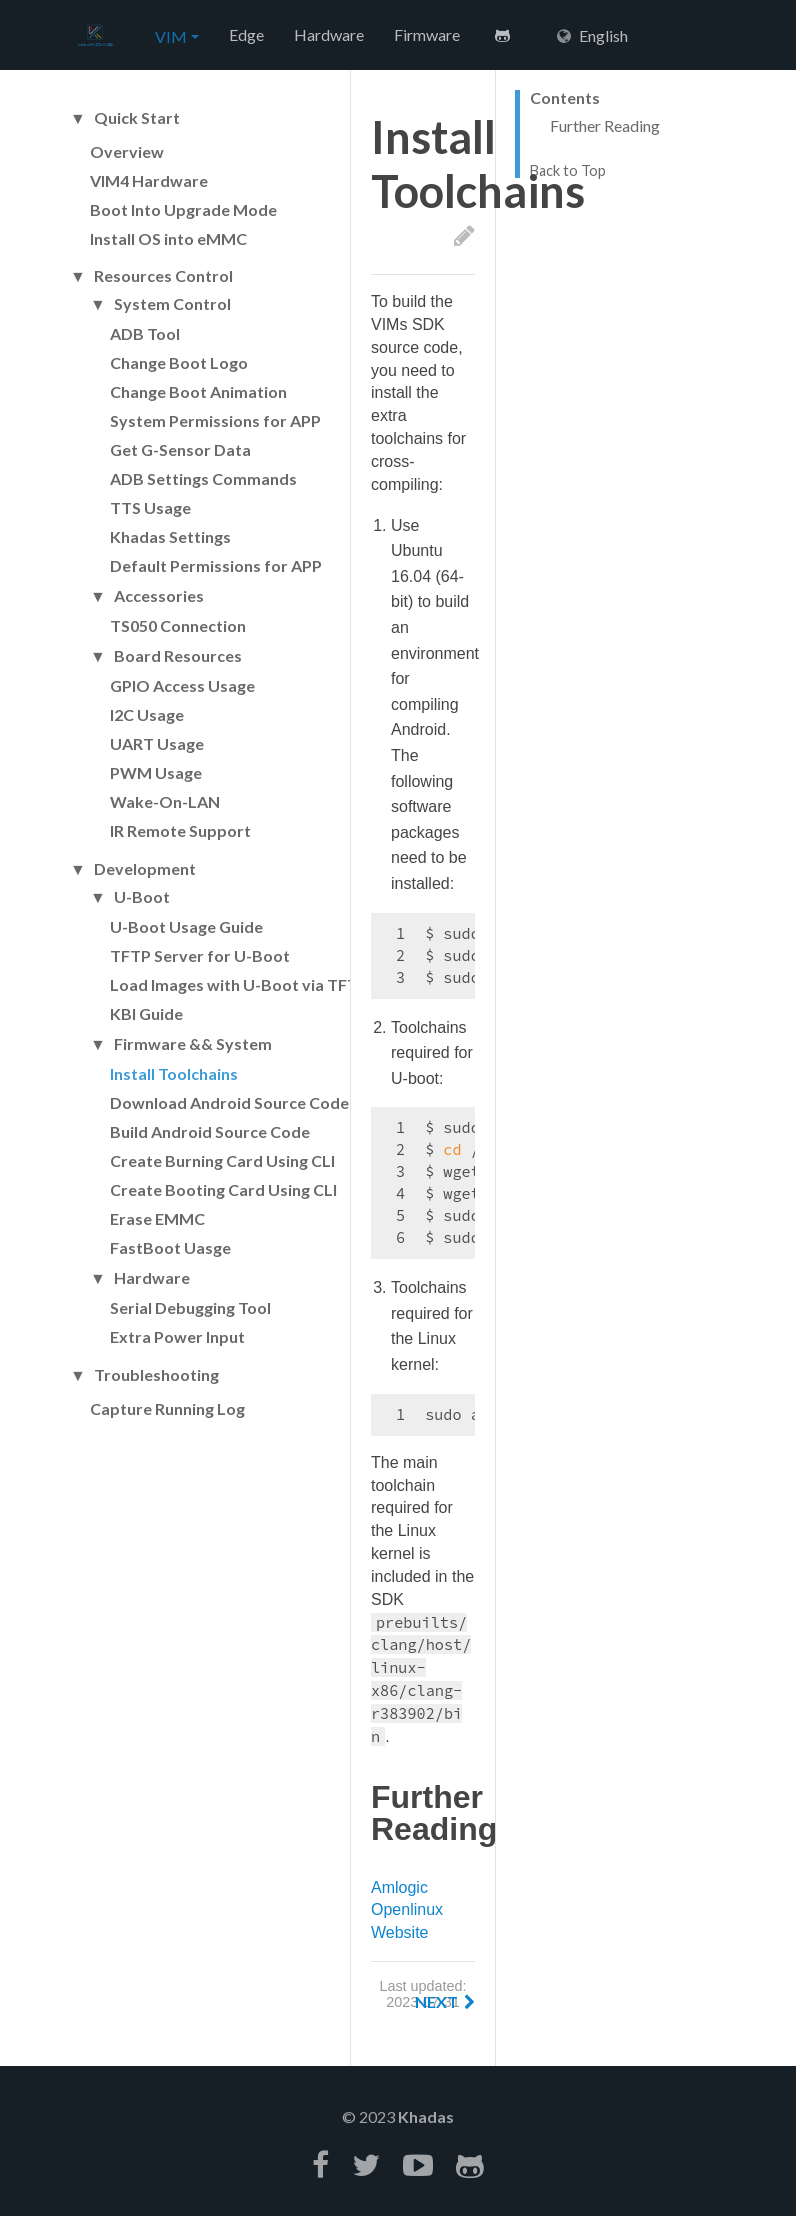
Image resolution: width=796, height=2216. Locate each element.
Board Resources (178, 656)
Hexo (95, 36)
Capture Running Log (167, 1408)
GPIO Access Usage (182, 685)
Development (145, 869)
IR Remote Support (180, 830)
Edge (246, 34)
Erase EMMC (157, 1218)
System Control (172, 304)
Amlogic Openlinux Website (407, 1910)
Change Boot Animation (198, 391)
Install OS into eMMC (168, 238)
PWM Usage (156, 772)
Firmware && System (193, 1044)
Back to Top (568, 171)
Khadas (426, 2116)
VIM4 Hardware (149, 180)
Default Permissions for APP (216, 565)
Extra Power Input (177, 1336)
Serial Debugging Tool (190, 1307)
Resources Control (163, 276)
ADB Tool (145, 333)
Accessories (159, 596)
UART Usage (157, 743)
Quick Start (137, 118)
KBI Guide (146, 1013)
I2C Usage (147, 714)
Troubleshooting (156, 1375)
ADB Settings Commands (203, 478)
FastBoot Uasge (170, 1247)
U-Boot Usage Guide (186, 926)
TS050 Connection (178, 625)
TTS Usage (150, 507)
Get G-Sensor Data (180, 449)
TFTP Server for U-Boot (200, 955)
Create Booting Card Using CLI (223, 1189)
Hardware (329, 34)
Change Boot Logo (179, 362)
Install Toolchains (174, 1073)
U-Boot (142, 897)
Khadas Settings (170, 536)
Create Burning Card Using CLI (222, 1160)
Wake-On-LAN (165, 801)
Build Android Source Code (210, 1131)
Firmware (427, 34)
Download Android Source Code (229, 1102)
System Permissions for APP (215, 420)
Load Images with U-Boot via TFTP (239, 984)
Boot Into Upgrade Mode (183, 209)
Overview (127, 151)
